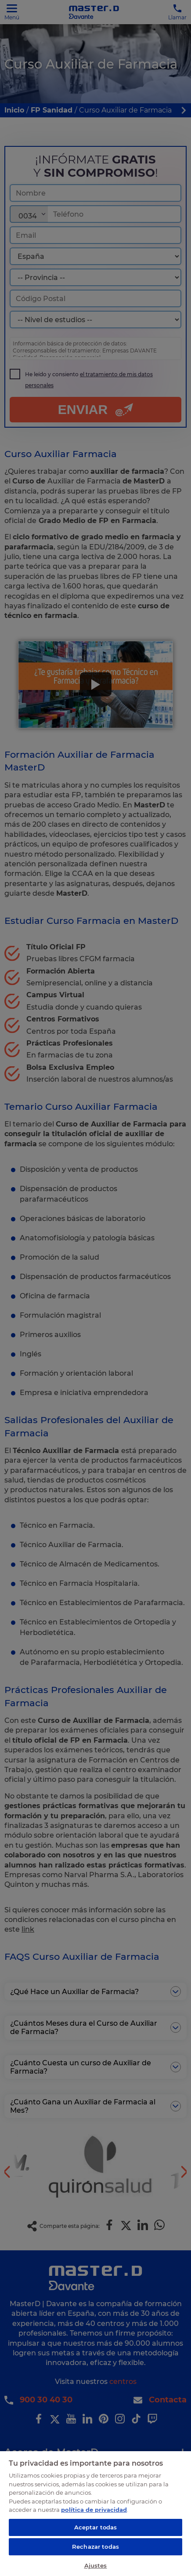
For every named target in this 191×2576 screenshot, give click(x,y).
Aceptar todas (95, 2527)
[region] (95, 2513)
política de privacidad (94, 2509)
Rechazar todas (95, 2546)
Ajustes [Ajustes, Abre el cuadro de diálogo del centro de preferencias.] (95, 2565)
